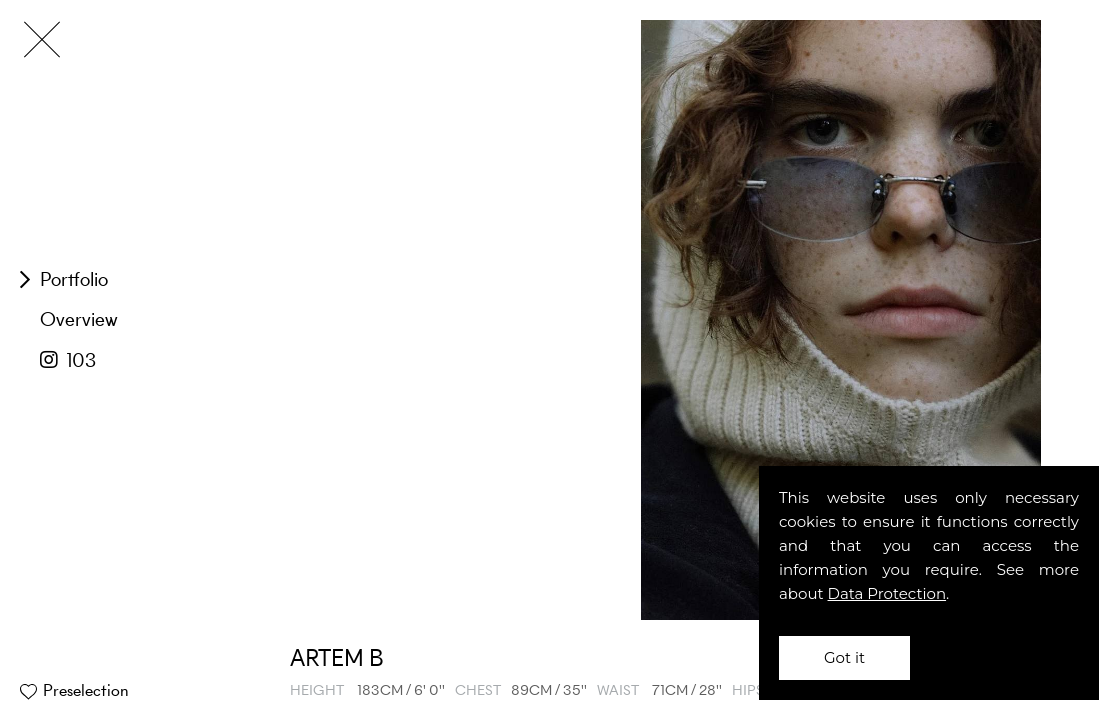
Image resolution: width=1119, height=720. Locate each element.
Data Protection (887, 593)
